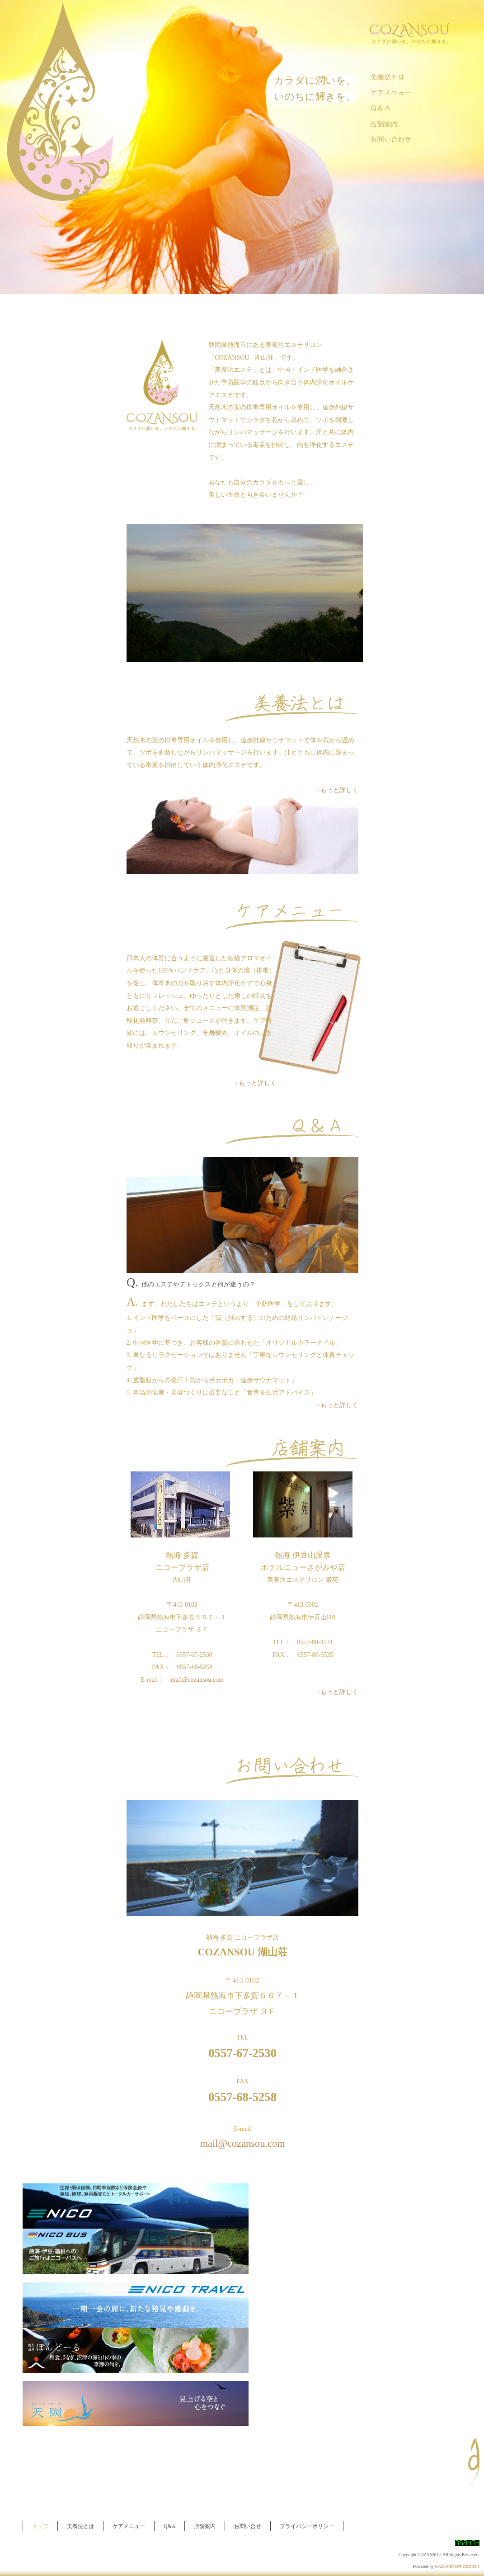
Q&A (169, 2526)
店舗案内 (205, 2526)
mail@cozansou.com (197, 1679)
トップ (40, 2526)
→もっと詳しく (336, 789)
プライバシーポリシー (307, 2526)
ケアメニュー (129, 2526)
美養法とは (80, 2526)
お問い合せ (247, 2526)
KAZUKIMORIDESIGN (457, 2566)
